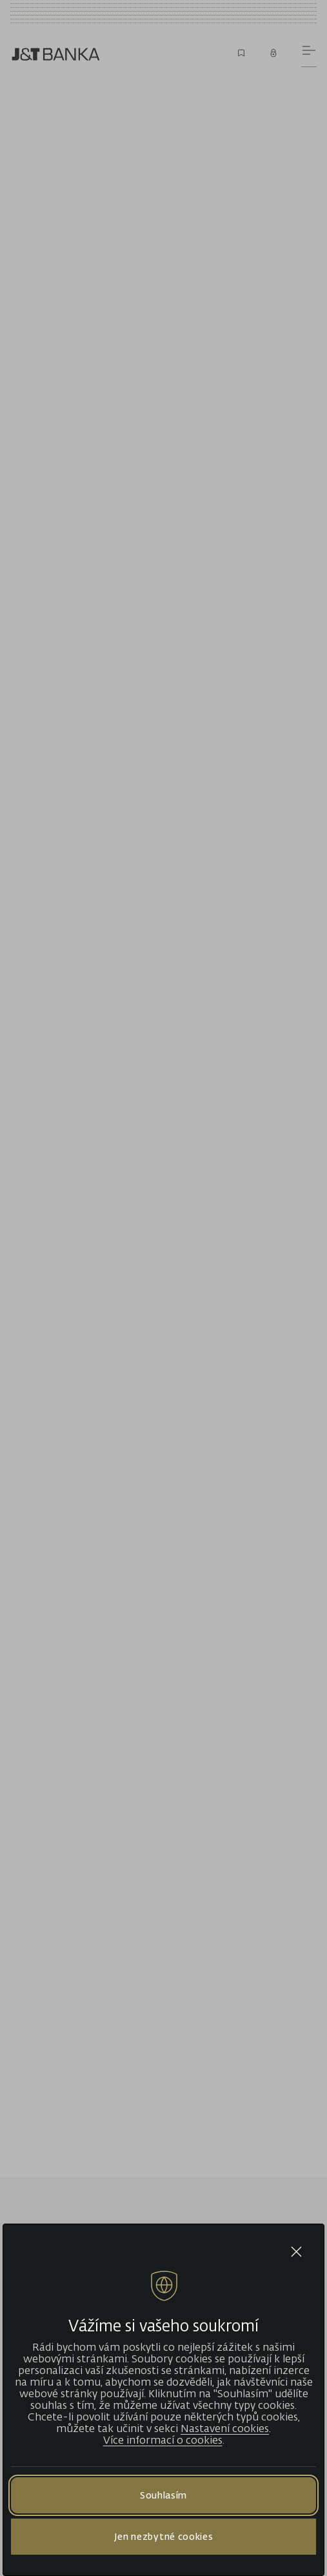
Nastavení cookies (225, 2428)
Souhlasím (163, 2495)
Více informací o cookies (163, 2440)
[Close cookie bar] (296, 2251)
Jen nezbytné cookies (163, 2536)
